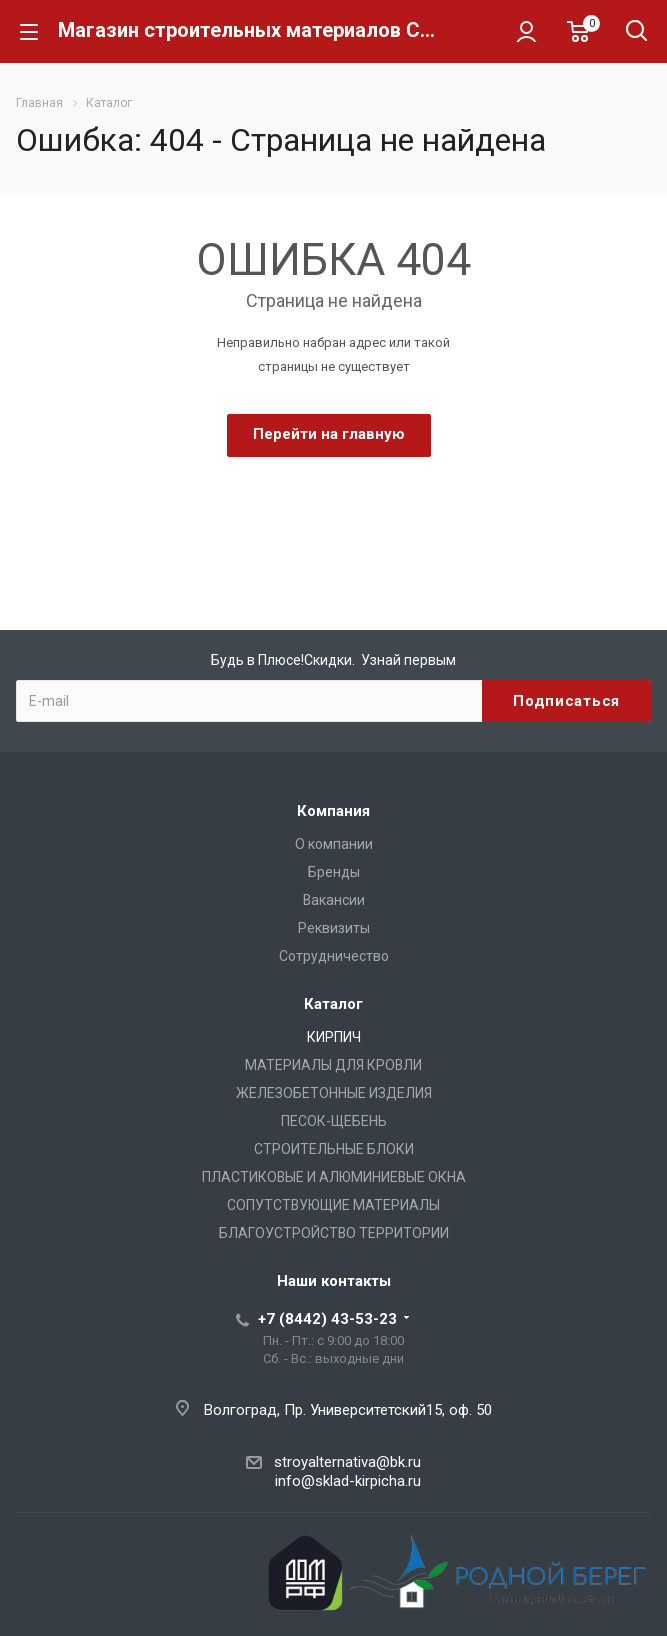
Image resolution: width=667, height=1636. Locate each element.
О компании (334, 844)
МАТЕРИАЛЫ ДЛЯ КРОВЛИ (333, 1065)
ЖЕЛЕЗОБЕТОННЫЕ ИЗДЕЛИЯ (334, 1093)
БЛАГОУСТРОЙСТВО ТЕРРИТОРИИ (334, 1233)
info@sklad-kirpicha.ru (348, 1481)
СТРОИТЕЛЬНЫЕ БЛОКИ (334, 1149)
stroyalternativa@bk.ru (347, 1462)
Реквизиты (334, 928)
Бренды (334, 872)
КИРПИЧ (334, 1037)
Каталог (333, 1004)
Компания (333, 811)
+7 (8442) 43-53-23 (327, 1319)
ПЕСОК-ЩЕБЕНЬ (334, 1121)
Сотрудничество (334, 956)
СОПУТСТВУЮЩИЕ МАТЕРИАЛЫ (333, 1205)
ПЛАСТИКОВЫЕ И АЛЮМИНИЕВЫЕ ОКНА (334, 1177)
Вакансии (334, 900)
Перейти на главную (329, 434)
